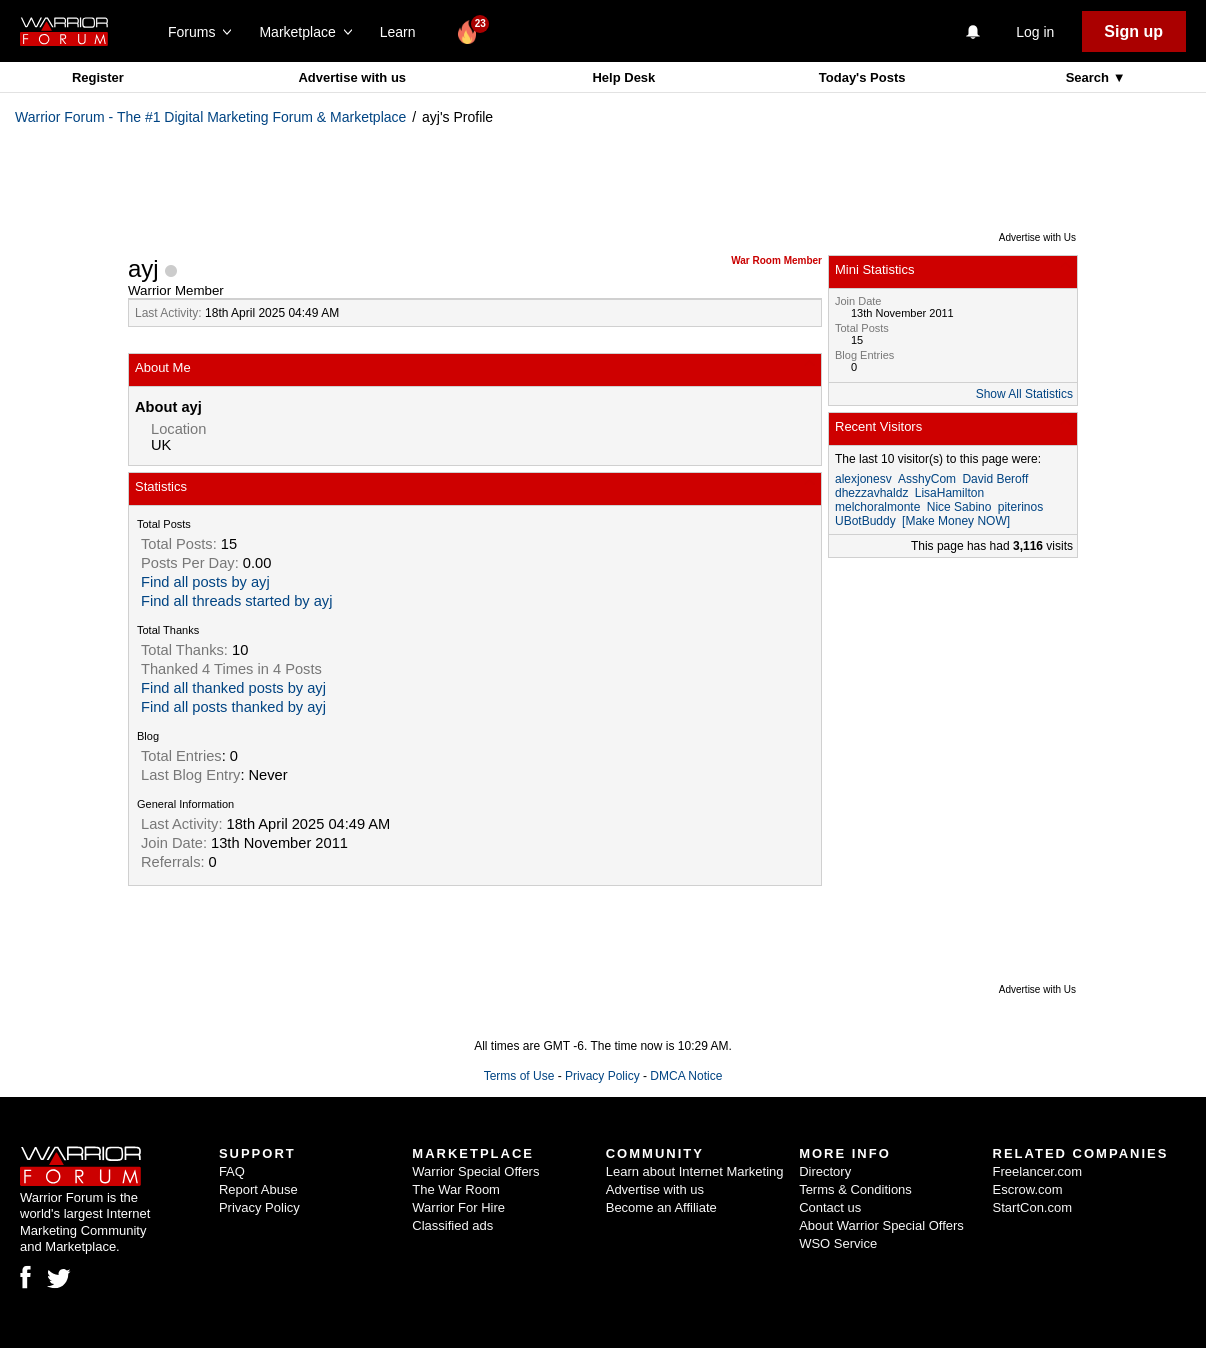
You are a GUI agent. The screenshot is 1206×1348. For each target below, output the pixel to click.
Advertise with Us (1037, 237)
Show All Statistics (1024, 394)
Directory (825, 1171)
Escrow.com (1028, 1189)
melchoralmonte (877, 507)
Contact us (830, 1207)
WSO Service (838, 1243)
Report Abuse (258, 1189)
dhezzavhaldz (871, 493)
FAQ (232, 1171)
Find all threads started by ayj (236, 601)
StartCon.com (1032, 1207)
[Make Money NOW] (956, 521)
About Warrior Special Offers (881, 1225)
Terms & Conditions (855, 1189)
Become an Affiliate (661, 1207)
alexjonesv (863, 479)
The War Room (456, 1189)
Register (98, 77)
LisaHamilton (949, 493)
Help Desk (623, 77)
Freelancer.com (1038, 1171)
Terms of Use (519, 1076)
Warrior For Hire (458, 1207)
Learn (403, 32)
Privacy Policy (602, 1076)
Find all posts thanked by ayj (233, 707)
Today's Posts (862, 77)
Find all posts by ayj (205, 582)
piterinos (1020, 507)
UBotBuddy (865, 521)
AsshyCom (927, 479)
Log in (1035, 32)
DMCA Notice (686, 1076)
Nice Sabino (959, 507)
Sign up (1133, 31)
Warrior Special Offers (475, 1171)
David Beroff (995, 479)
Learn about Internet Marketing (695, 1171)
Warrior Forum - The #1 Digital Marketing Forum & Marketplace (210, 117)
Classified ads (452, 1225)
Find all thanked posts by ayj (233, 688)
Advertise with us (352, 77)
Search (1089, 77)
